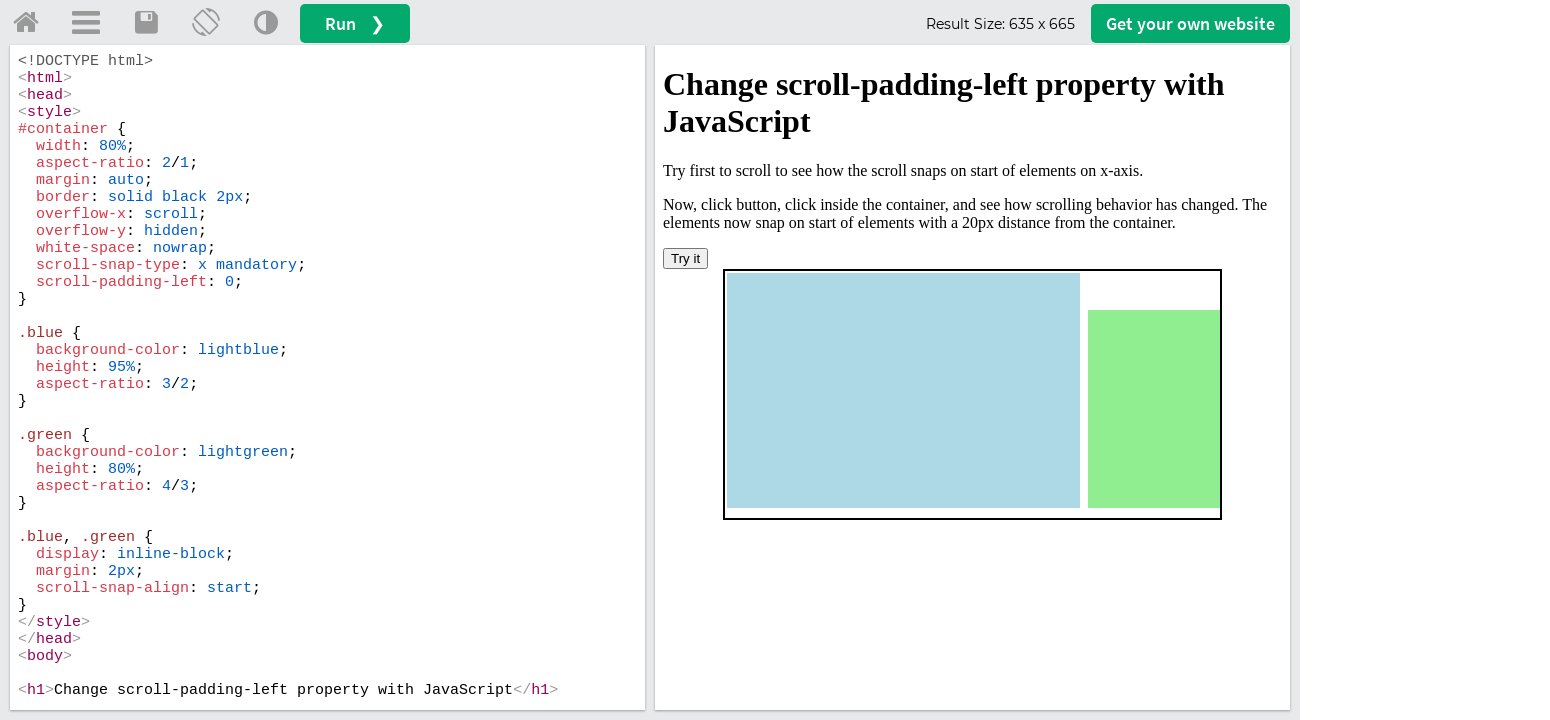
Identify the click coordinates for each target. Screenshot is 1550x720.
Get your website (1190, 23)
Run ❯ (355, 23)
